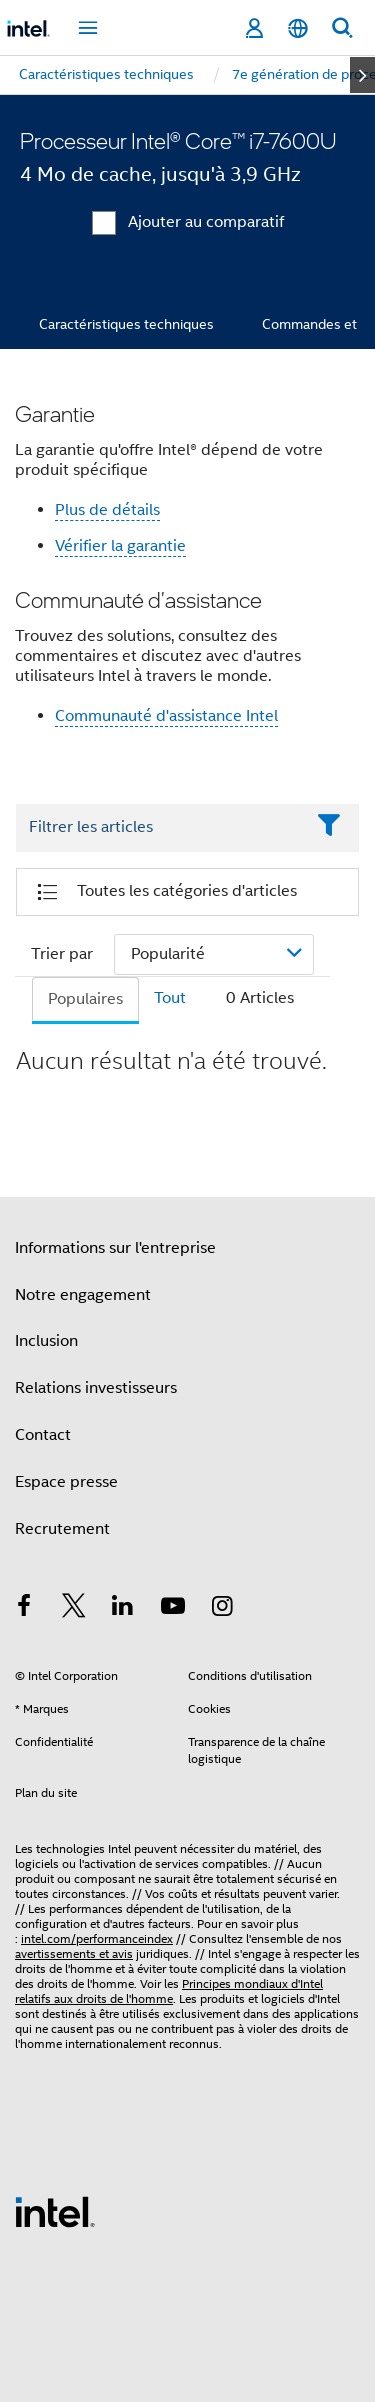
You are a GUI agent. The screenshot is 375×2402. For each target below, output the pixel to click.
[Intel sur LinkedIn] (123, 1609)
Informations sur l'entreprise (115, 1248)
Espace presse (66, 1482)
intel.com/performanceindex (97, 1938)
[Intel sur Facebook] (24, 1609)
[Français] (298, 28)
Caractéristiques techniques (126, 324)
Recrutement (62, 1529)
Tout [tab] (170, 998)
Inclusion (46, 1341)
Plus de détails (107, 510)
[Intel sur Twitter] (74, 1609)
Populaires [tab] (85, 999)
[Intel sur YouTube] (173, 1609)
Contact (43, 1435)
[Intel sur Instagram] (222, 1609)
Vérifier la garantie (120, 546)
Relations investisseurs (96, 1388)
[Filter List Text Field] (160, 828)
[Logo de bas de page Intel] (55, 2211)
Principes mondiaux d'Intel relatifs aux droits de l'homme (169, 1991)
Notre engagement (83, 1295)
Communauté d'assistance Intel (166, 716)
